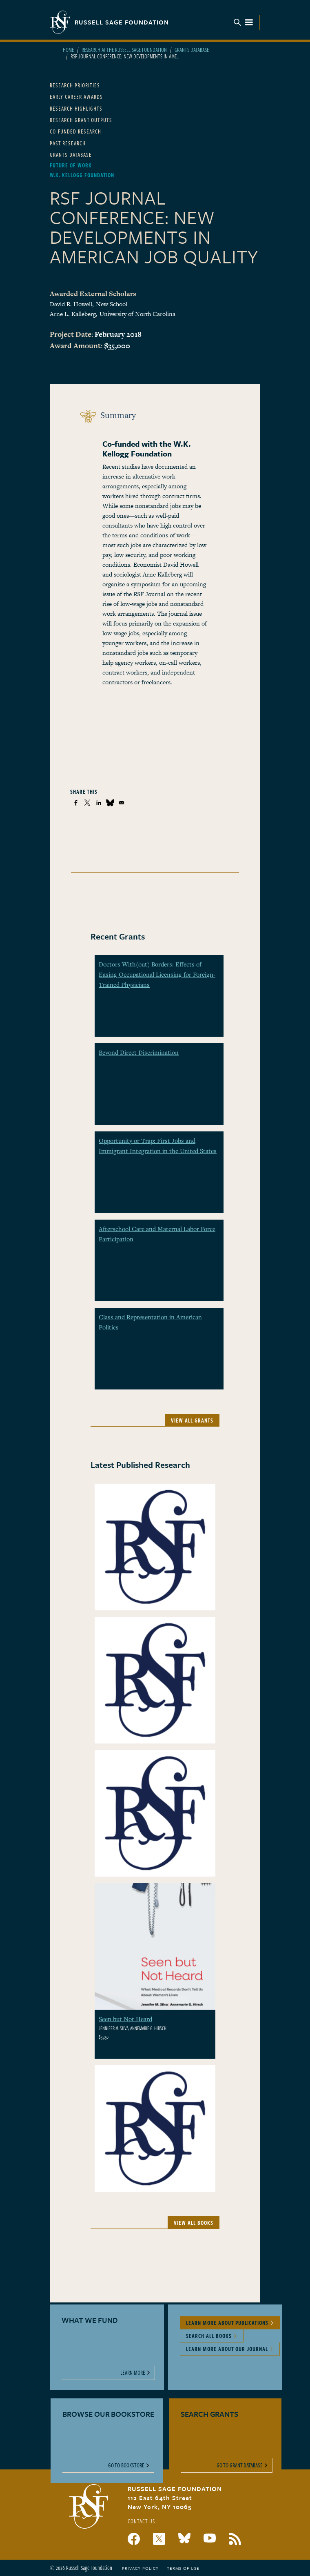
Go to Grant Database (240, 2465)
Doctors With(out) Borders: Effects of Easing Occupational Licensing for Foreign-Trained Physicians (157, 974)
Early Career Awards (76, 96)
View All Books (193, 2222)
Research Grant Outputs (81, 120)
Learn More (132, 2372)
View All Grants (192, 1420)
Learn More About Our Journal (227, 2348)
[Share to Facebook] (76, 803)
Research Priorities (75, 85)
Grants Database (192, 49)
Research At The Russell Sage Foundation (124, 49)
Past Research (68, 143)
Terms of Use (183, 2568)
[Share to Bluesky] (110, 803)
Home (68, 49)
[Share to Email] (121, 803)
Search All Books (209, 2335)
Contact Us (141, 2521)
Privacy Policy (140, 2568)
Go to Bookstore (126, 2465)
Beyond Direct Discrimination (139, 1052)
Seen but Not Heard (125, 2019)
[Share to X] (87, 803)
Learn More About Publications (227, 2322)
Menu (243, 22)
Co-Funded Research (75, 131)
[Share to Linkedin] (99, 803)
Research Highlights (76, 108)
